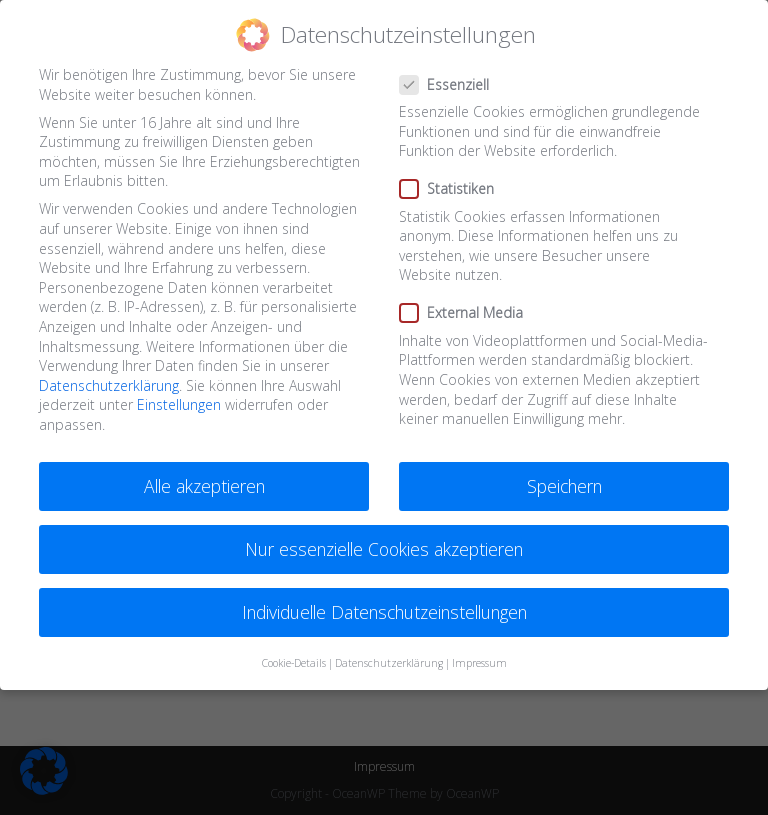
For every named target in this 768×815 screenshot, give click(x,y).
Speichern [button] (564, 486)
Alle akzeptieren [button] (204, 486)
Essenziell (453, 84)
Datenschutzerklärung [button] (389, 663)
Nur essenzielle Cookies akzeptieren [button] (384, 549)
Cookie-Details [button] (294, 663)
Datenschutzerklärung (109, 385)
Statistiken (454, 188)
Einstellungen (179, 404)
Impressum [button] (479, 663)
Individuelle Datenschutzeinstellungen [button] (384, 612)
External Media (469, 312)
